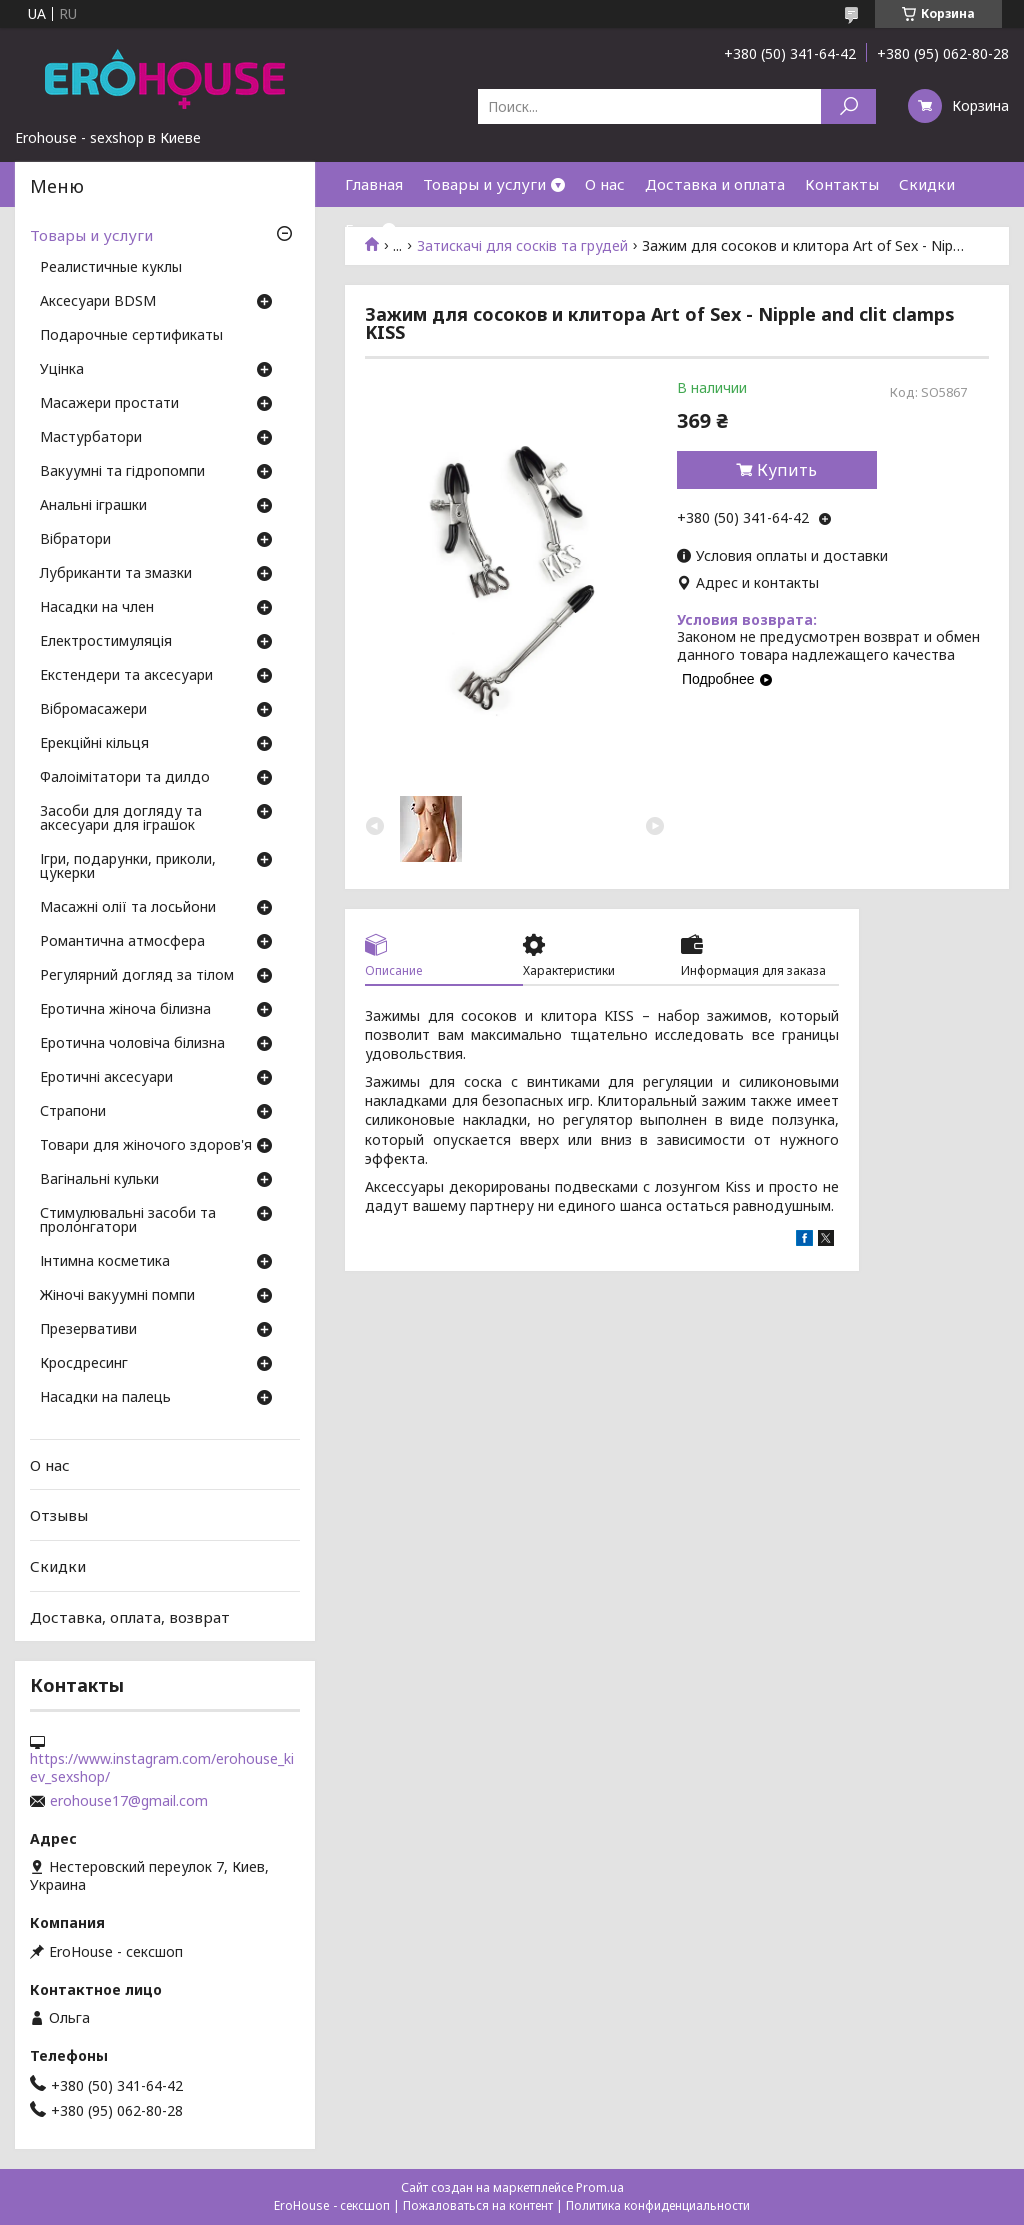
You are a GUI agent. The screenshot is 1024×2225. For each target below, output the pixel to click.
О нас (605, 184)
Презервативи (88, 1330)
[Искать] (848, 106)
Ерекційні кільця (94, 744)
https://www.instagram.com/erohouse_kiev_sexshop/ (162, 1768)
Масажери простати (109, 404)
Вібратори (75, 540)
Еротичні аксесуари (106, 1078)
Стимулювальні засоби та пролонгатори (128, 1221)
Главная (374, 184)
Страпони (73, 1112)
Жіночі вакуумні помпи (117, 1296)
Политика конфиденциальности (658, 2205)
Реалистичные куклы (111, 268)
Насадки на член (97, 608)
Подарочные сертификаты (131, 336)
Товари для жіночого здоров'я (146, 1146)
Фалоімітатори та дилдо (125, 778)
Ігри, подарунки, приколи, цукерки (128, 867)
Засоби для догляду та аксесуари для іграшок (121, 819)
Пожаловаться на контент (478, 2205)
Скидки (927, 184)
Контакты (842, 184)
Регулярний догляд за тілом (137, 976)
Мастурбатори (91, 438)
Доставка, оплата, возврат (130, 1616)
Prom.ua (600, 2187)
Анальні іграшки (93, 506)
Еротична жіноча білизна (125, 1010)
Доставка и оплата (715, 184)
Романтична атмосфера (122, 942)
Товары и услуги (484, 184)
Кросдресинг (84, 1364)
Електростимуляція (106, 642)
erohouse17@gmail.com (129, 1801)
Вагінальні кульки (99, 1180)
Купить (787, 470)
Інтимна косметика (105, 1262)
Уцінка (62, 370)
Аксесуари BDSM (98, 302)
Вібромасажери (93, 710)
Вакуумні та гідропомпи (122, 472)
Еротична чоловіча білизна (132, 1044)
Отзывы (59, 1515)
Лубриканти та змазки (116, 574)
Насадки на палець (105, 1398)
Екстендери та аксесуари (126, 676)
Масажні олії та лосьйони (128, 908)
